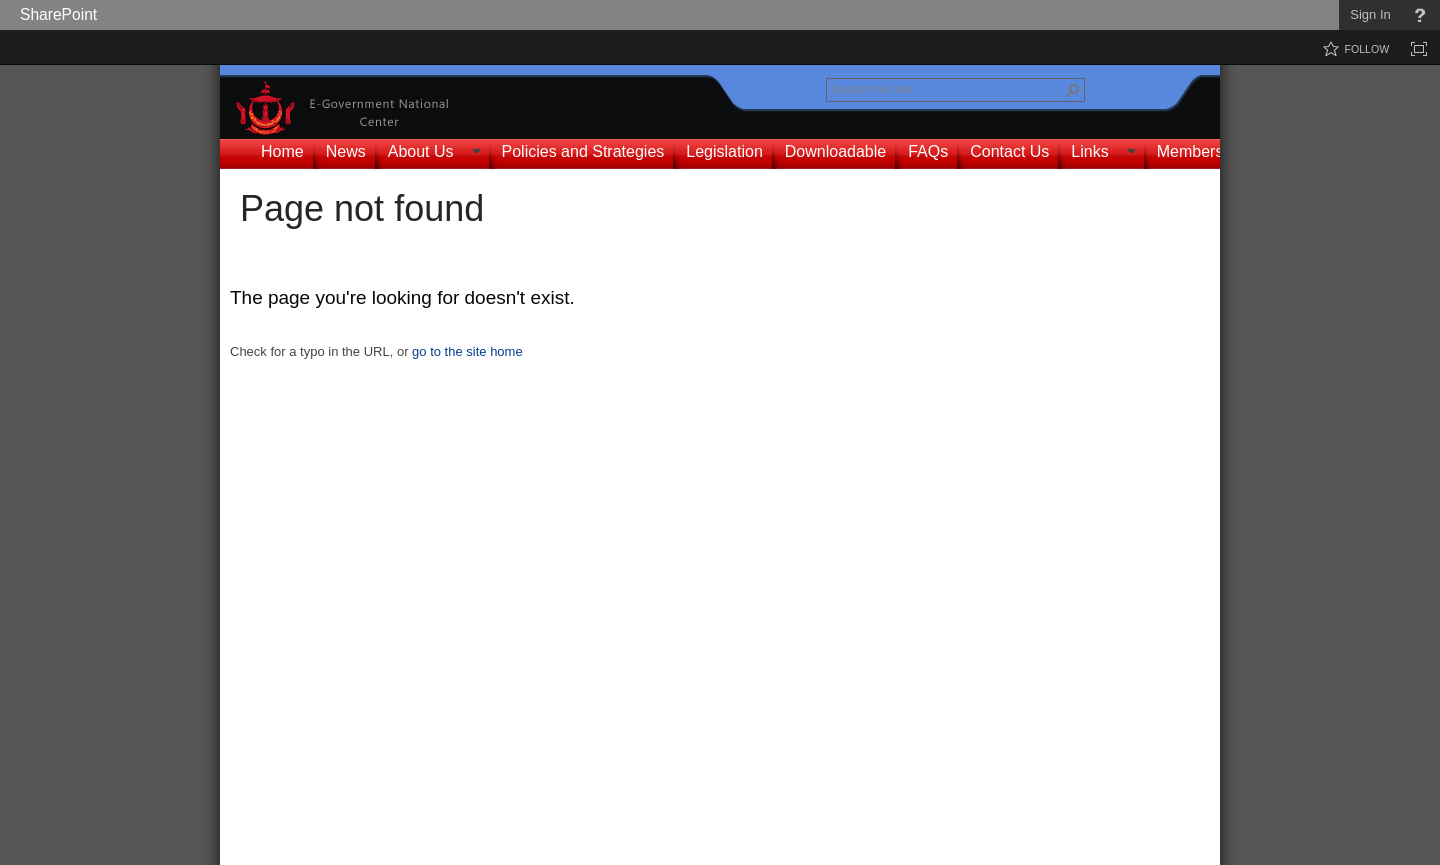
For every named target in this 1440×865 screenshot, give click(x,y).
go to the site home (467, 351)
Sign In (1370, 14)
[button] (1073, 90)
